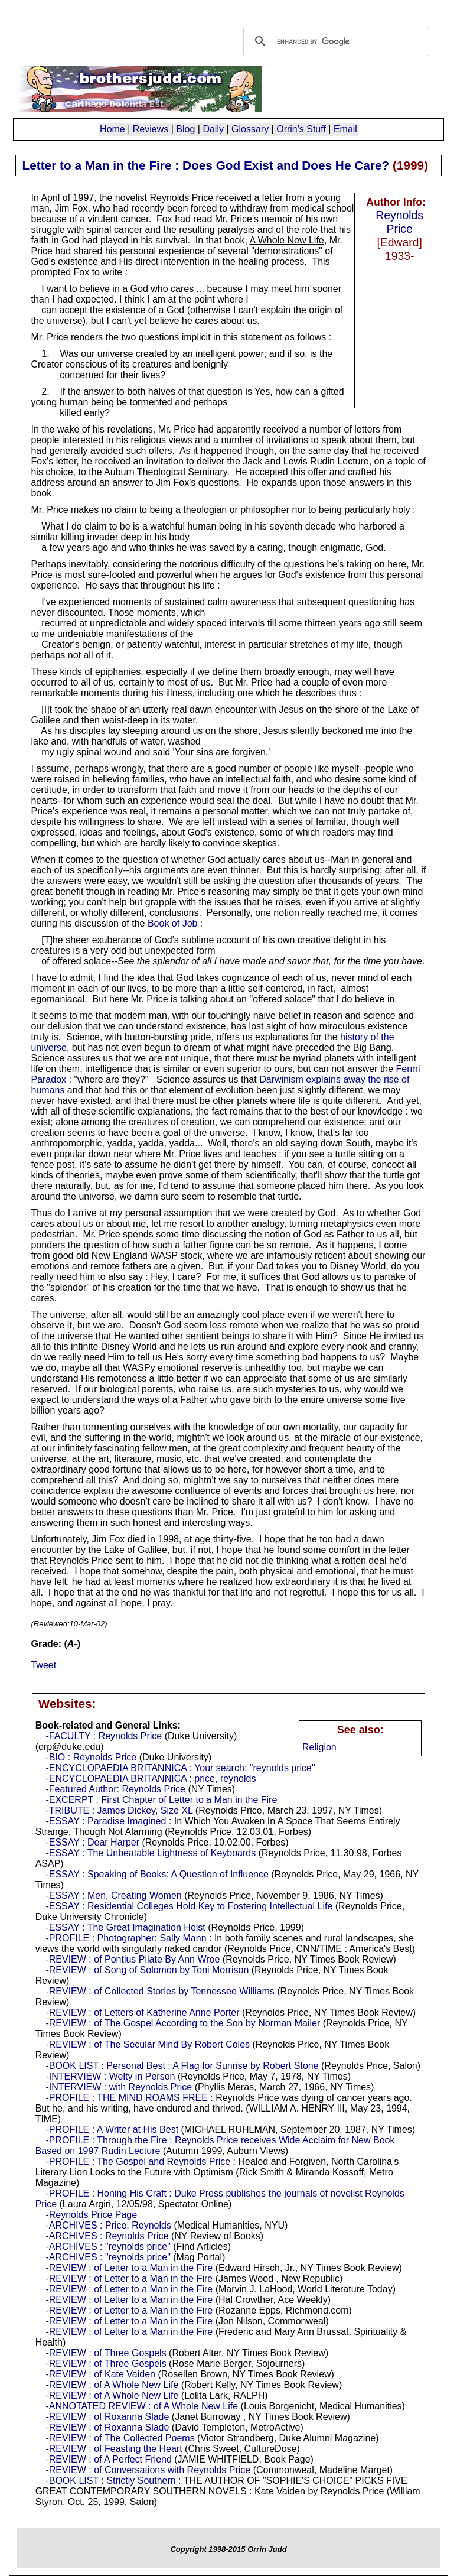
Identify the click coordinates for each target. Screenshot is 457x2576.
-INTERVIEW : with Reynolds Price (118, 2087)
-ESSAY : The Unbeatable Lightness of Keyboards (150, 1853)
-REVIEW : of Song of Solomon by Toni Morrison (147, 1970)
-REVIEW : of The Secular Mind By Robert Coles (147, 2044)
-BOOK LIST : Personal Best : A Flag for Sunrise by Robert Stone (181, 2066)
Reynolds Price (399, 222)
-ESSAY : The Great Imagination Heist (125, 1927)
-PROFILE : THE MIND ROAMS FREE (126, 2098)
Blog (185, 129)
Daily (213, 129)
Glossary (250, 129)
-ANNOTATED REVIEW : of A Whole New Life (141, 2406)
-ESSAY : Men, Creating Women (113, 1895)
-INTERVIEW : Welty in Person (110, 2076)
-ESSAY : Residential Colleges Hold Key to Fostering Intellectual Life (188, 1906)
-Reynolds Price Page (91, 2215)
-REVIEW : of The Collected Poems (119, 2438)
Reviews (150, 129)
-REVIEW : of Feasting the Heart (113, 2449)
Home (112, 129)
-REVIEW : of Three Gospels (105, 2353)
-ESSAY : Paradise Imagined (105, 1821)
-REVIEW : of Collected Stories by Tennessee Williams (159, 1991)
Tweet (43, 1665)
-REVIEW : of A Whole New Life (111, 2385)
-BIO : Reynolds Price (90, 1757)
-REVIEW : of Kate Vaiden (100, 2374)
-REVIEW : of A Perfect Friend (108, 2459)
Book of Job (173, 923)
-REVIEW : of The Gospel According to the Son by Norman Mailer (182, 2023)
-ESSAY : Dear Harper (92, 1842)
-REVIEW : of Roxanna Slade (107, 2417)
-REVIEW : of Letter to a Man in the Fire (129, 2268)
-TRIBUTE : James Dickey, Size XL (118, 1810)
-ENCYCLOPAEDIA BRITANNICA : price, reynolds (150, 1778)
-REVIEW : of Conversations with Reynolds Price (147, 2470)
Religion (319, 1747)
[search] (334, 41)
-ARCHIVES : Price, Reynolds (108, 2225)
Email (345, 129)
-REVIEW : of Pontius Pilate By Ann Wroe (132, 1959)
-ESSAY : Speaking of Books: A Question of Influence (156, 1874)
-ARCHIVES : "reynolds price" (107, 2247)
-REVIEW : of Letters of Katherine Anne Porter (142, 2012)
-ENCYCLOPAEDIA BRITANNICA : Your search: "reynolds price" (180, 1768)
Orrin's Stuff (301, 129)
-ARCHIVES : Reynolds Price (106, 2236)
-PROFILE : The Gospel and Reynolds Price (137, 2161)
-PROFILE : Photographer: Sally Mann (125, 1938)
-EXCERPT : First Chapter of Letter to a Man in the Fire (161, 1800)
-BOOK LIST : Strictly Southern (110, 2481)
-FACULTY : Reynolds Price (103, 1736)
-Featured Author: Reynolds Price (115, 1789)
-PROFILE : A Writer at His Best (111, 2130)
